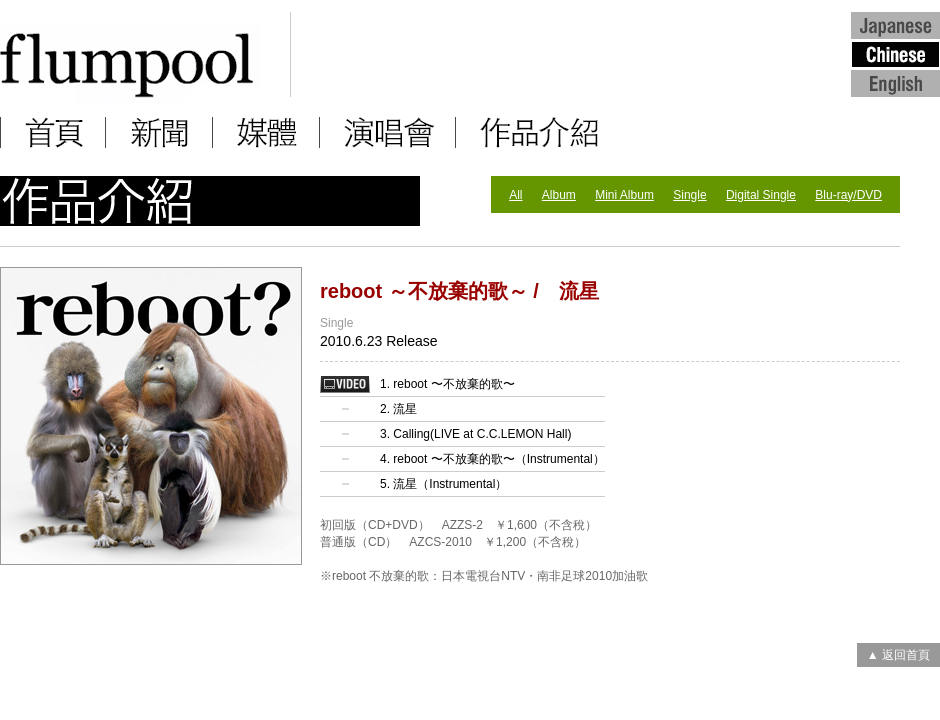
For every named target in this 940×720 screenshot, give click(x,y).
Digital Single (761, 195)
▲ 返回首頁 (898, 655)
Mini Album (624, 195)
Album (559, 195)
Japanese (895, 24)
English (895, 82)
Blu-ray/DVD (848, 195)
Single (689, 195)
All (515, 195)
